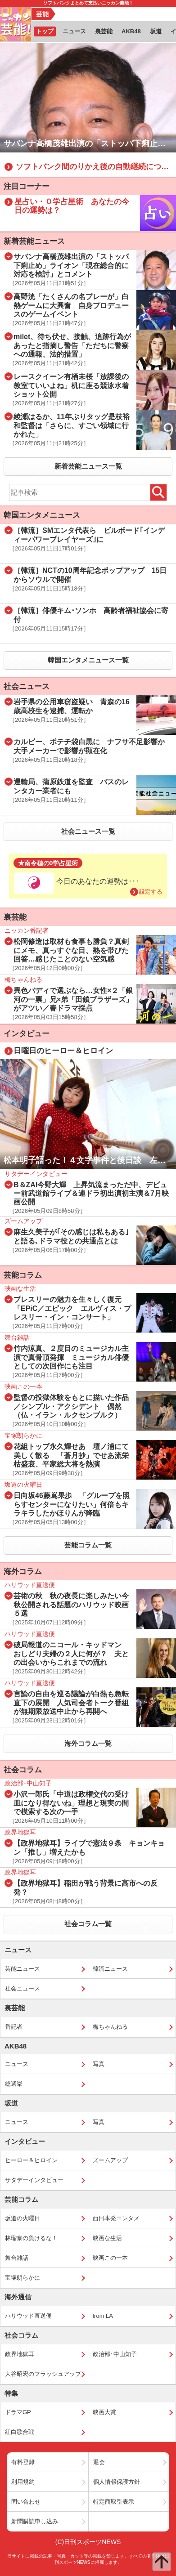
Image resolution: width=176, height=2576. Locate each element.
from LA (103, 2315)
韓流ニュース (110, 1968)
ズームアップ (110, 2160)
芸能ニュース (22, 1968)
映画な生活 (107, 2238)
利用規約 (23, 2481)
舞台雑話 (16, 2257)
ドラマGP (18, 2412)
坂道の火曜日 (22, 2218)
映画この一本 (110, 2257)
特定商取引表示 (113, 2501)
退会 (99, 2462)
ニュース (16, 2064)
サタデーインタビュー (34, 2180)
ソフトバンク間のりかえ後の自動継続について (96, 166)
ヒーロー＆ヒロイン (31, 2160)
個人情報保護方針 (116, 2481)
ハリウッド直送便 (28, 2315)
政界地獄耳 (19, 2354)
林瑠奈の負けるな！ (31, 2238)
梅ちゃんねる (110, 2026)
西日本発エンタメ (116, 2218)
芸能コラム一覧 (88, 1545)
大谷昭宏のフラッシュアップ (43, 2373)
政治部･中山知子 (115, 2354)
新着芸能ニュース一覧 (88, 466)
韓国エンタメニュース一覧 (88, 660)
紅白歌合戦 (19, 2431)
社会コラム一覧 (88, 1924)
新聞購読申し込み (34, 2521)
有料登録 (23, 2462)
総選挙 (14, 2083)
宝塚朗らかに (22, 2277)
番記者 (14, 2026)
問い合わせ (26, 2501)
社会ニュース (22, 1988)
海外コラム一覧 (88, 1743)
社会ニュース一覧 (88, 831)
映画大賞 (104, 2412)
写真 (98, 2064)
